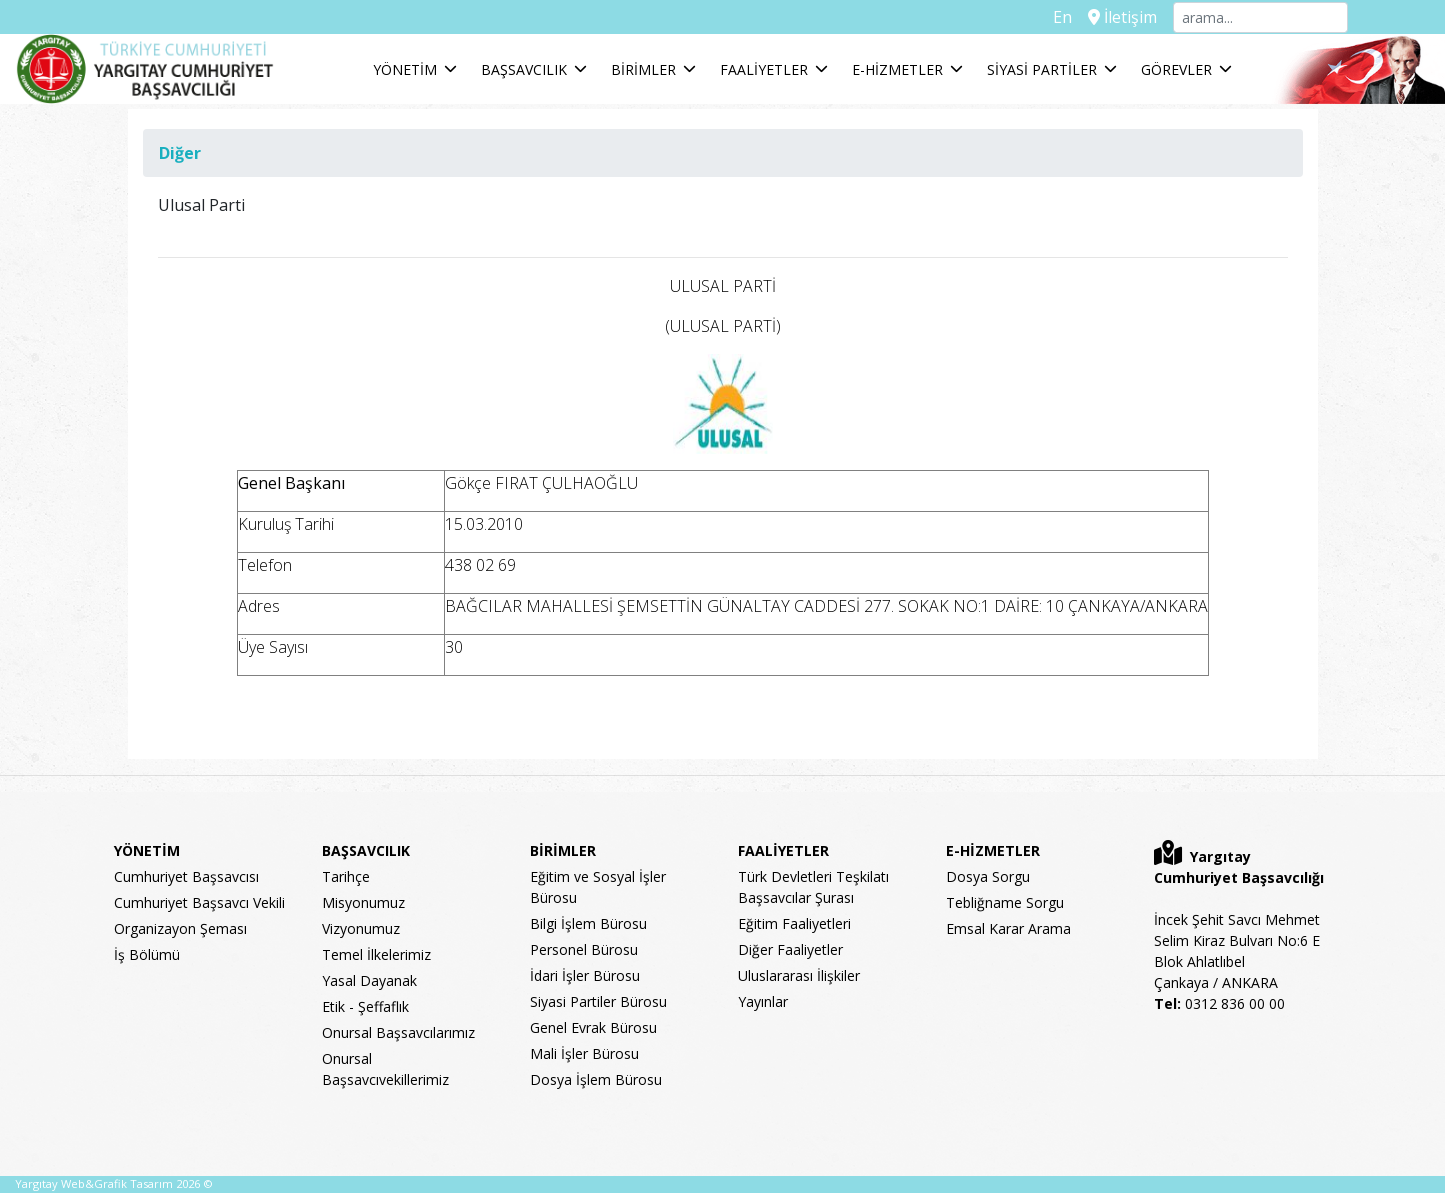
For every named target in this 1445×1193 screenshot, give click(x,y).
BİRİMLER (643, 69)
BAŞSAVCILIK (524, 69)
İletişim (1122, 17)
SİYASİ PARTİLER (1042, 69)
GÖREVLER (1176, 69)
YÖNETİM (405, 69)
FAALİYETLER (764, 69)
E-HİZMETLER (897, 69)
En (1062, 17)
